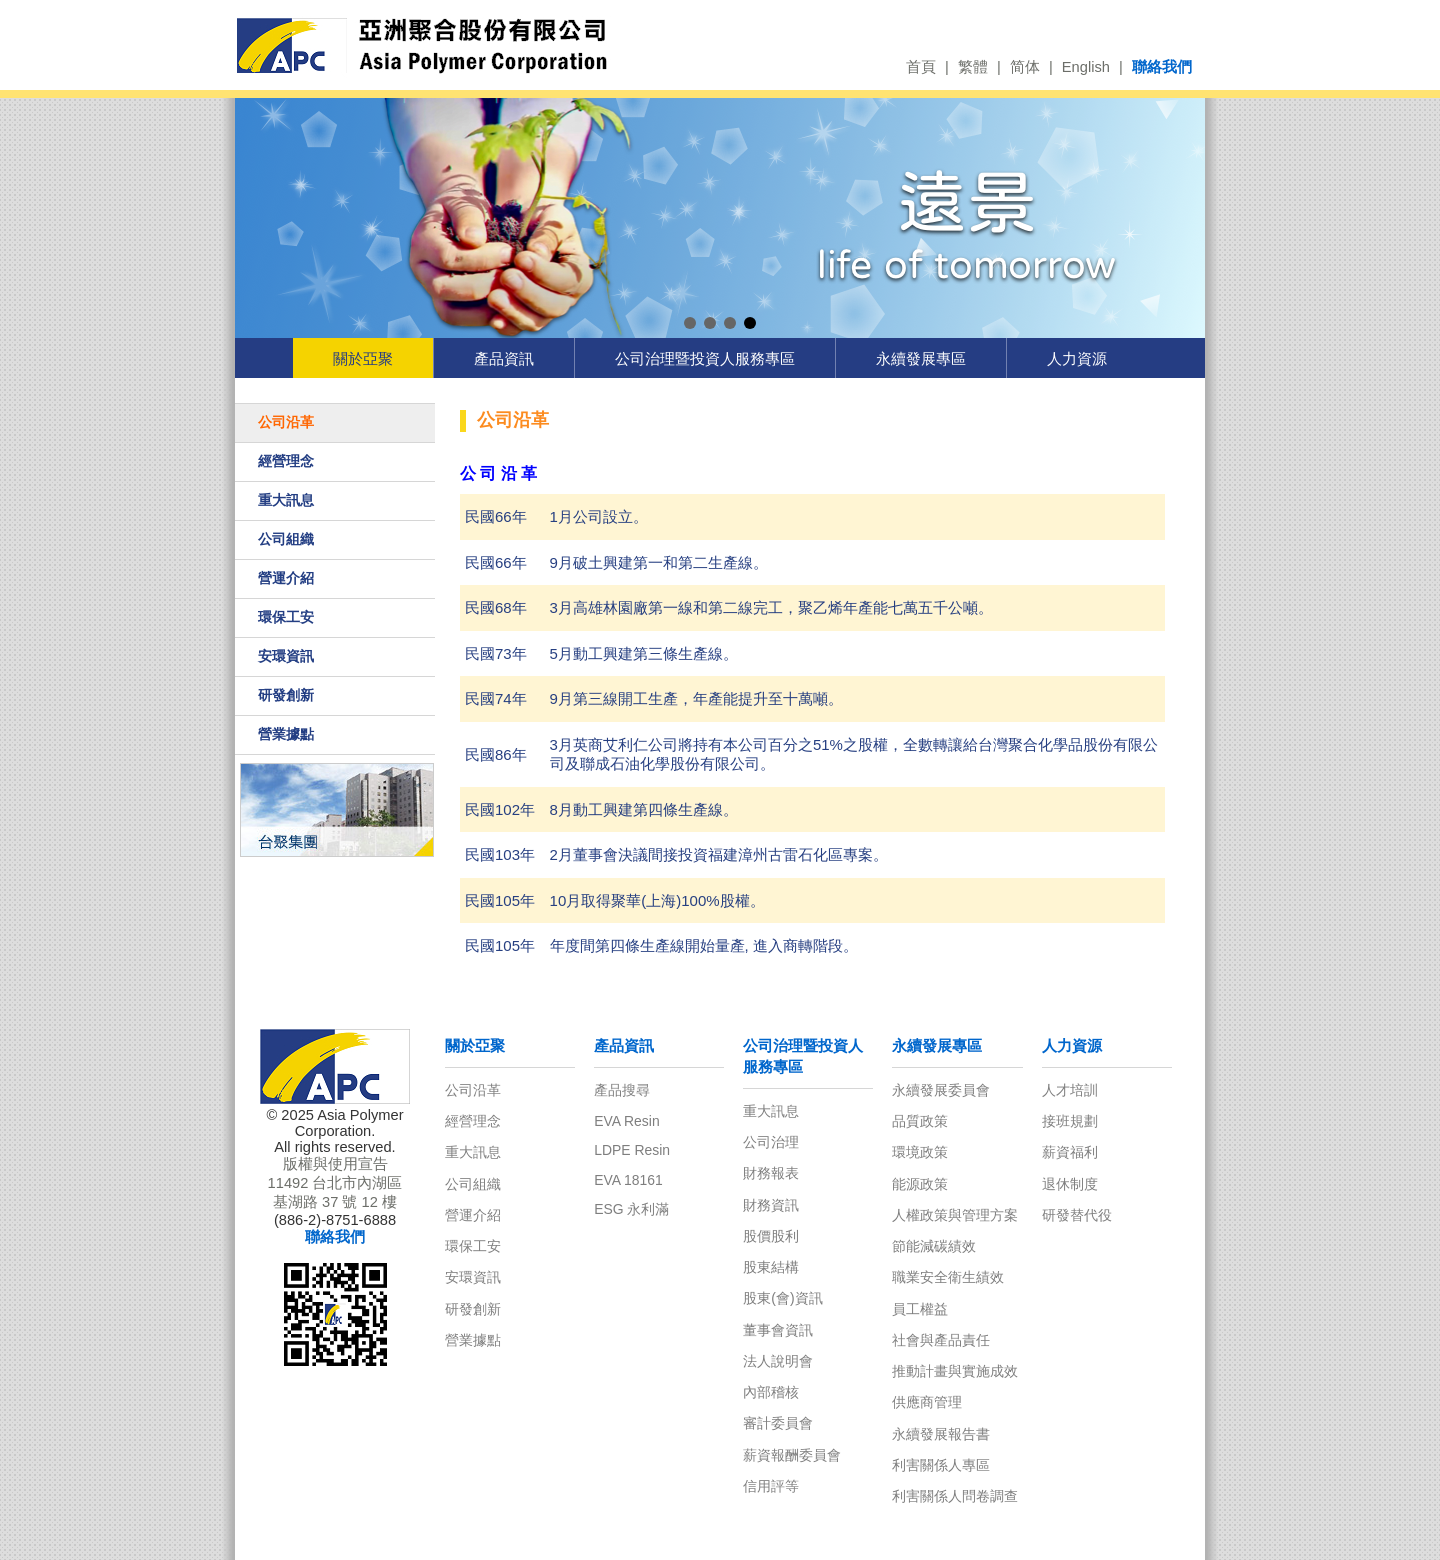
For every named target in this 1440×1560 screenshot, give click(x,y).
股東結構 (771, 1267)
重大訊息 (286, 500)
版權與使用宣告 (335, 1164)
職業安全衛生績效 (948, 1277)
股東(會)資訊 (782, 1298)
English (1086, 67)
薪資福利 (1070, 1152)
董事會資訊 (778, 1330)
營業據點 (286, 734)
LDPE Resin (632, 1150)
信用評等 (771, 1486)
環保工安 (286, 617)
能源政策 (920, 1184)
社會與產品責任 (941, 1340)
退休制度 (1070, 1184)
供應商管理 (927, 1402)
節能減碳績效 (934, 1246)
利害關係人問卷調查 (955, 1496)
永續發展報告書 (941, 1434)
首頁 (921, 67)
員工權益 (920, 1309)
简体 (1025, 67)
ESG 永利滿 (631, 1209)
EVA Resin (627, 1121)
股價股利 (771, 1236)
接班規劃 (1070, 1121)
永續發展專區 (921, 358)
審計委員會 (778, 1423)
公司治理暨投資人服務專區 (705, 358)
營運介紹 (286, 578)
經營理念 (286, 461)
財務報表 (771, 1173)
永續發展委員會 (941, 1090)
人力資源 (1077, 358)
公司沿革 (286, 422)
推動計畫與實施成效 (955, 1371)
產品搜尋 (622, 1090)
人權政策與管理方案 (955, 1215)
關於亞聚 (363, 358)
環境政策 (920, 1152)
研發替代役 (1077, 1215)
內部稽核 (771, 1392)
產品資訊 (504, 358)
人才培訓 (1070, 1090)
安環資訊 (286, 656)
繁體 (973, 67)
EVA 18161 (628, 1180)
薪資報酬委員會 (792, 1455)
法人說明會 (778, 1361)
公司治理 (771, 1142)
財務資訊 (771, 1205)
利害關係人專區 (941, 1465)
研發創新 (286, 695)
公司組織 (286, 539)
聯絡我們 (1162, 67)
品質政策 (920, 1121)
